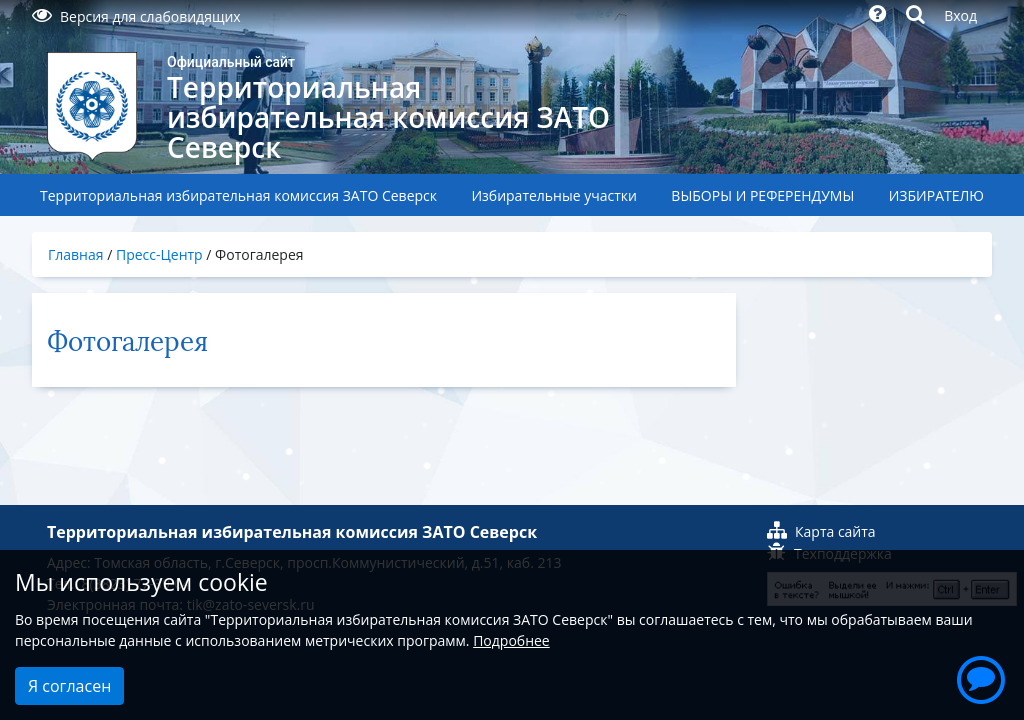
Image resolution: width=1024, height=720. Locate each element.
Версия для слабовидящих (136, 16)
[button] (981, 677)
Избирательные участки (554, 195)
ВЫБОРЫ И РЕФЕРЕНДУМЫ (762, 195)
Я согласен (69, 686)
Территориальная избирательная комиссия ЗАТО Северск (238, 195)
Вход (960, 15)
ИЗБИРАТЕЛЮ (936, 195)
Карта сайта (821, 531)
